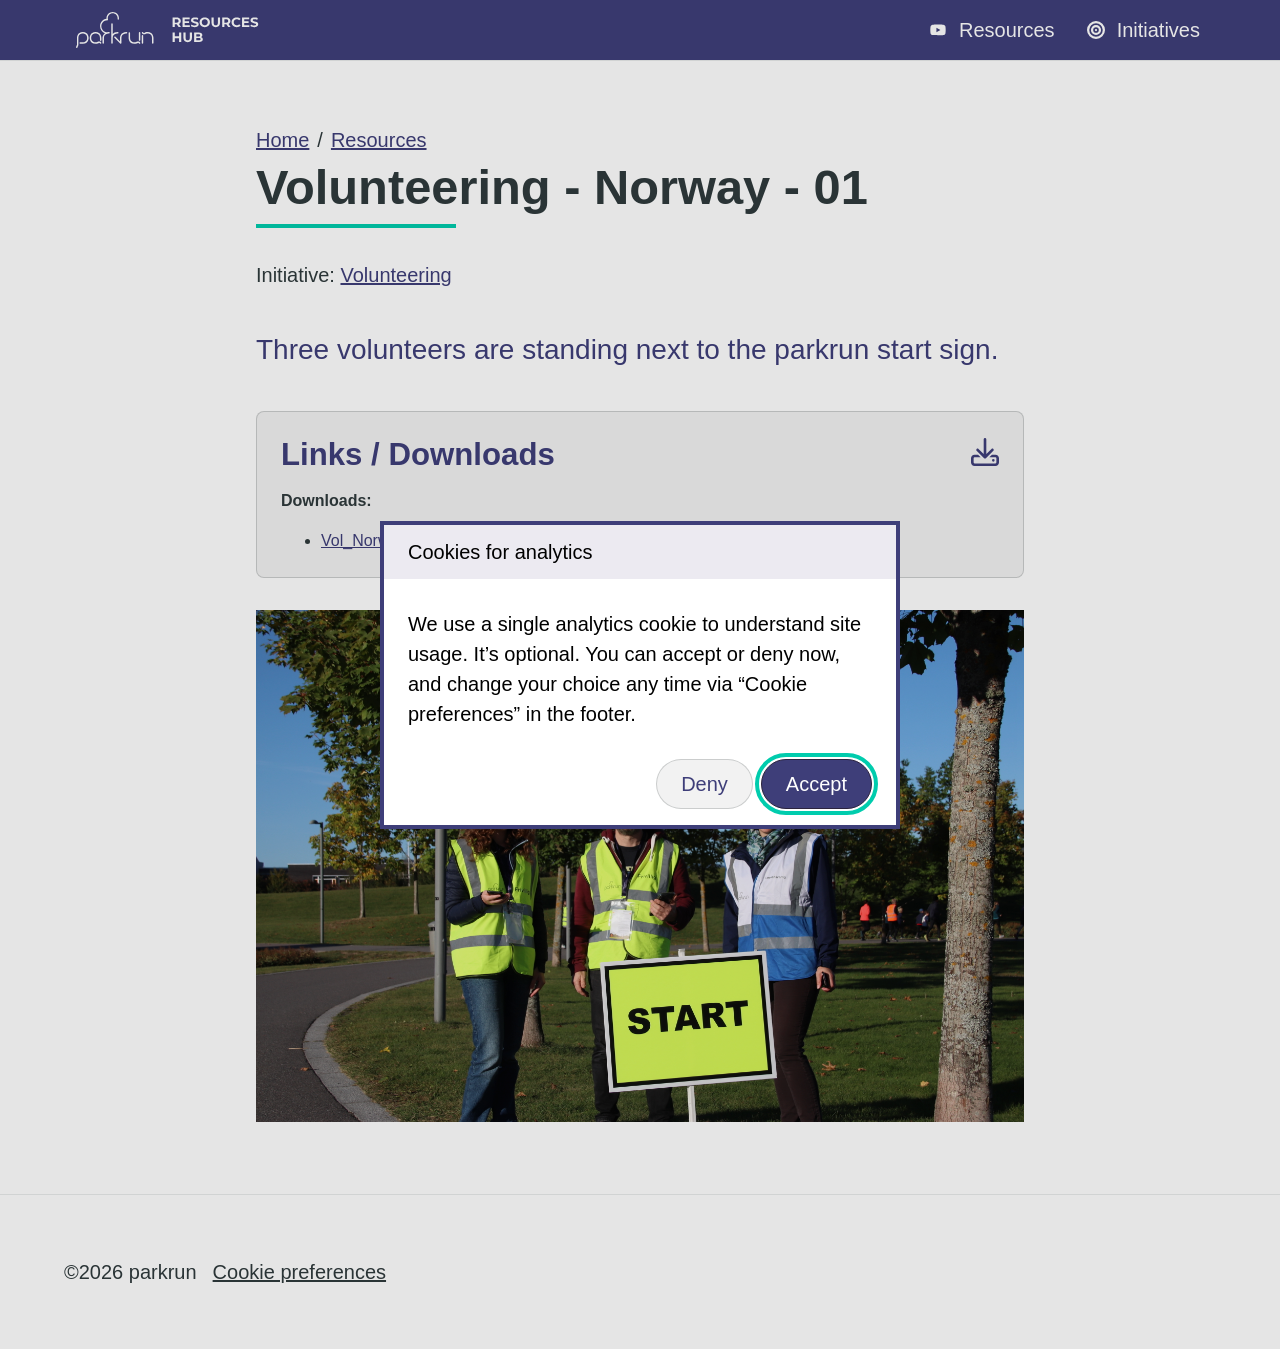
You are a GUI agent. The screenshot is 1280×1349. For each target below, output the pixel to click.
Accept (816, 784)
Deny (704, 784)
